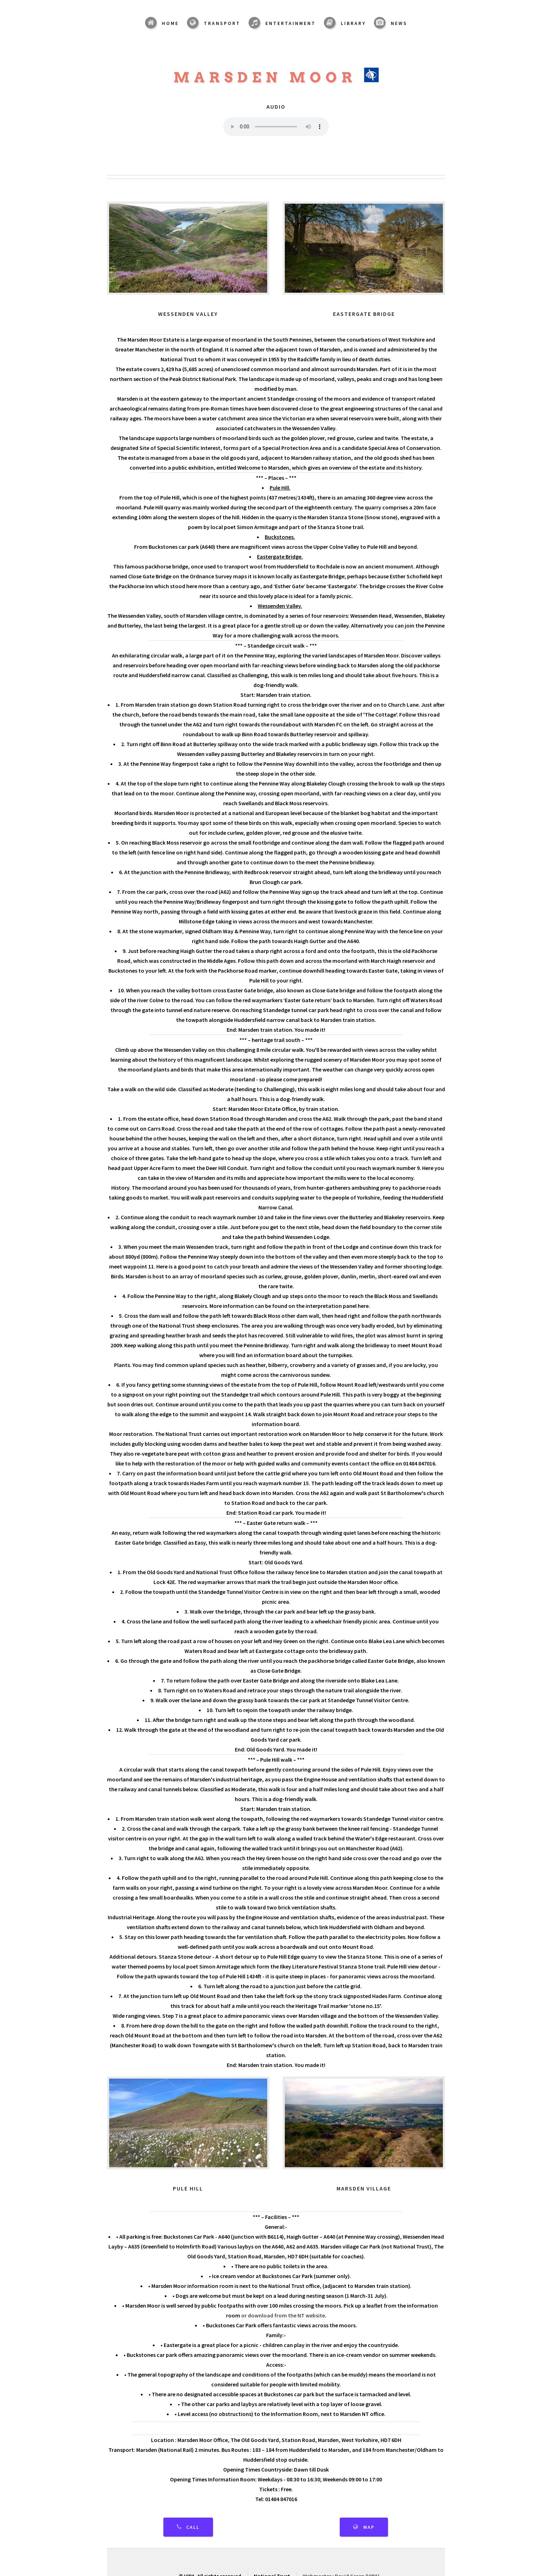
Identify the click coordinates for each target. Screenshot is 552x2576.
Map (369, 2527)
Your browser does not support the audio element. (276, 126)
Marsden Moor (276, 77)
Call (193, 2527)
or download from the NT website (283, 2315)
